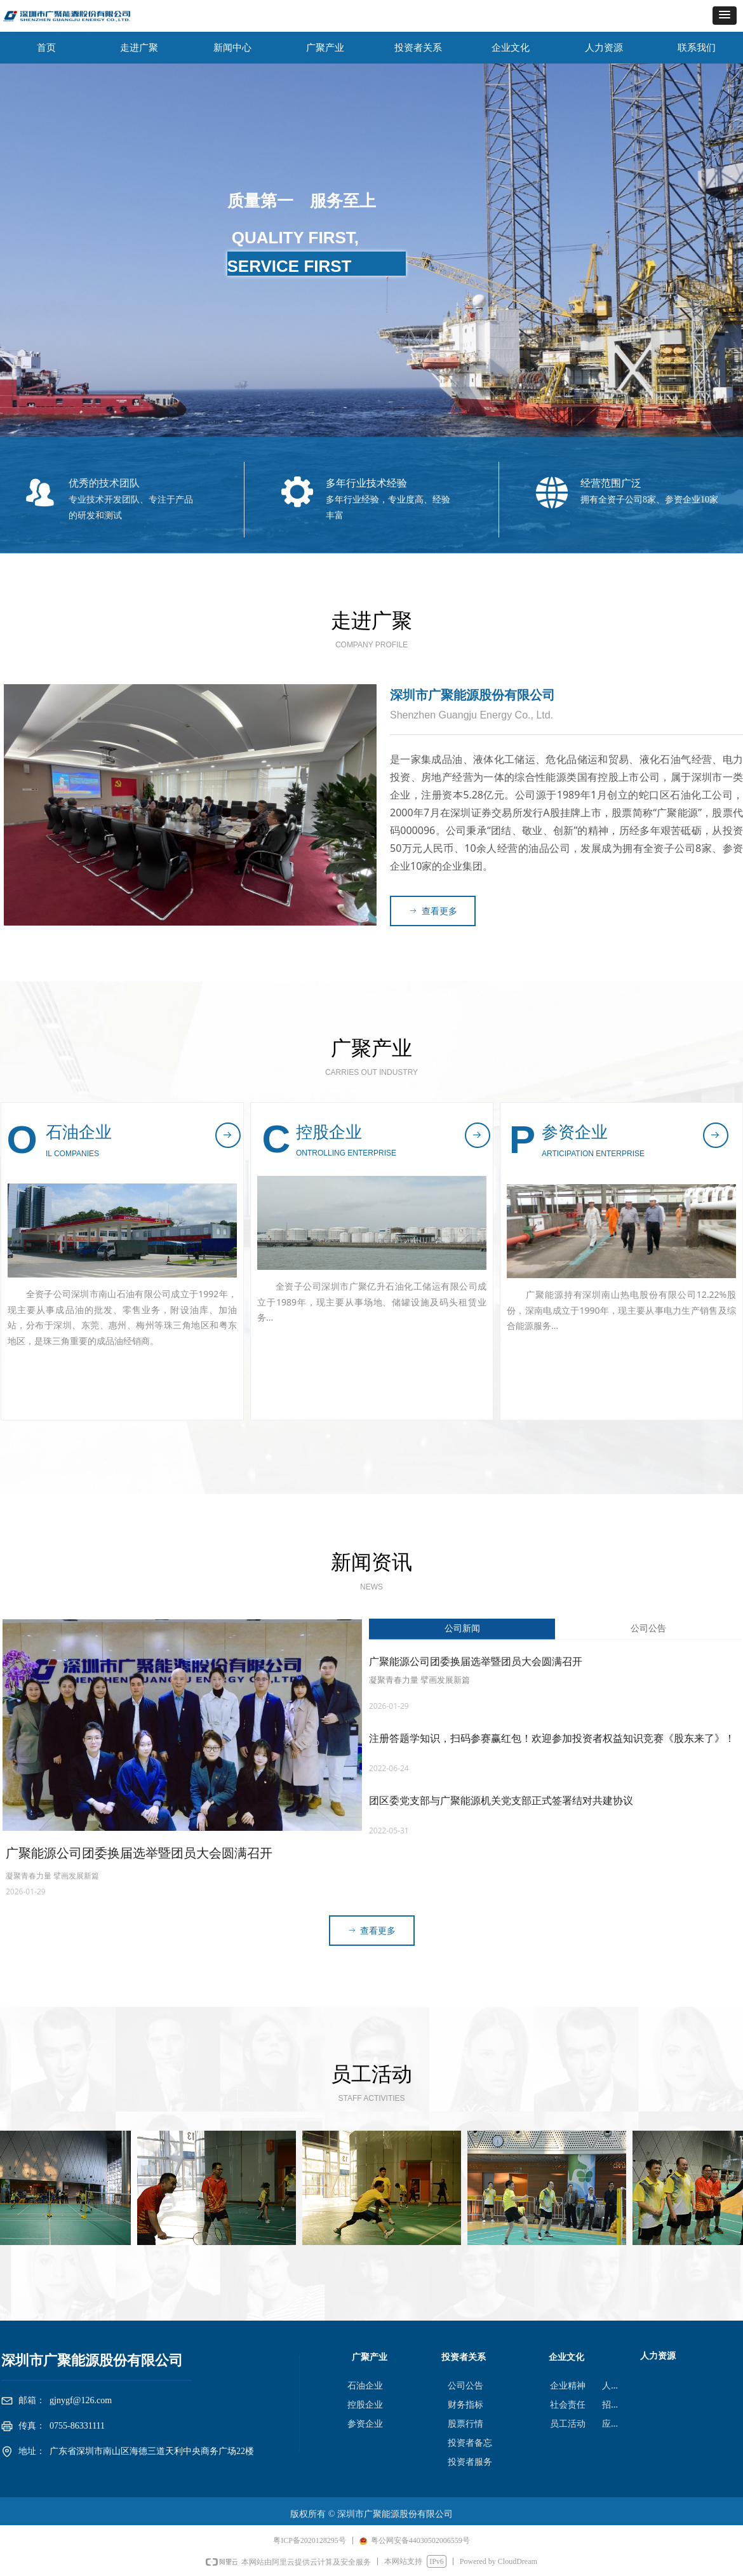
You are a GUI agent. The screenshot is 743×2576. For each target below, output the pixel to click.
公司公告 (648, 1628)
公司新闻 (462, 1628)
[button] (725, 15)
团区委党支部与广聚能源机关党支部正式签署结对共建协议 (501, 1800)
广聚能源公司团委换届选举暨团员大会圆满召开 (475, 1661)
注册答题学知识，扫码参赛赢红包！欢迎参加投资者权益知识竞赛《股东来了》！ (552, 1738)
